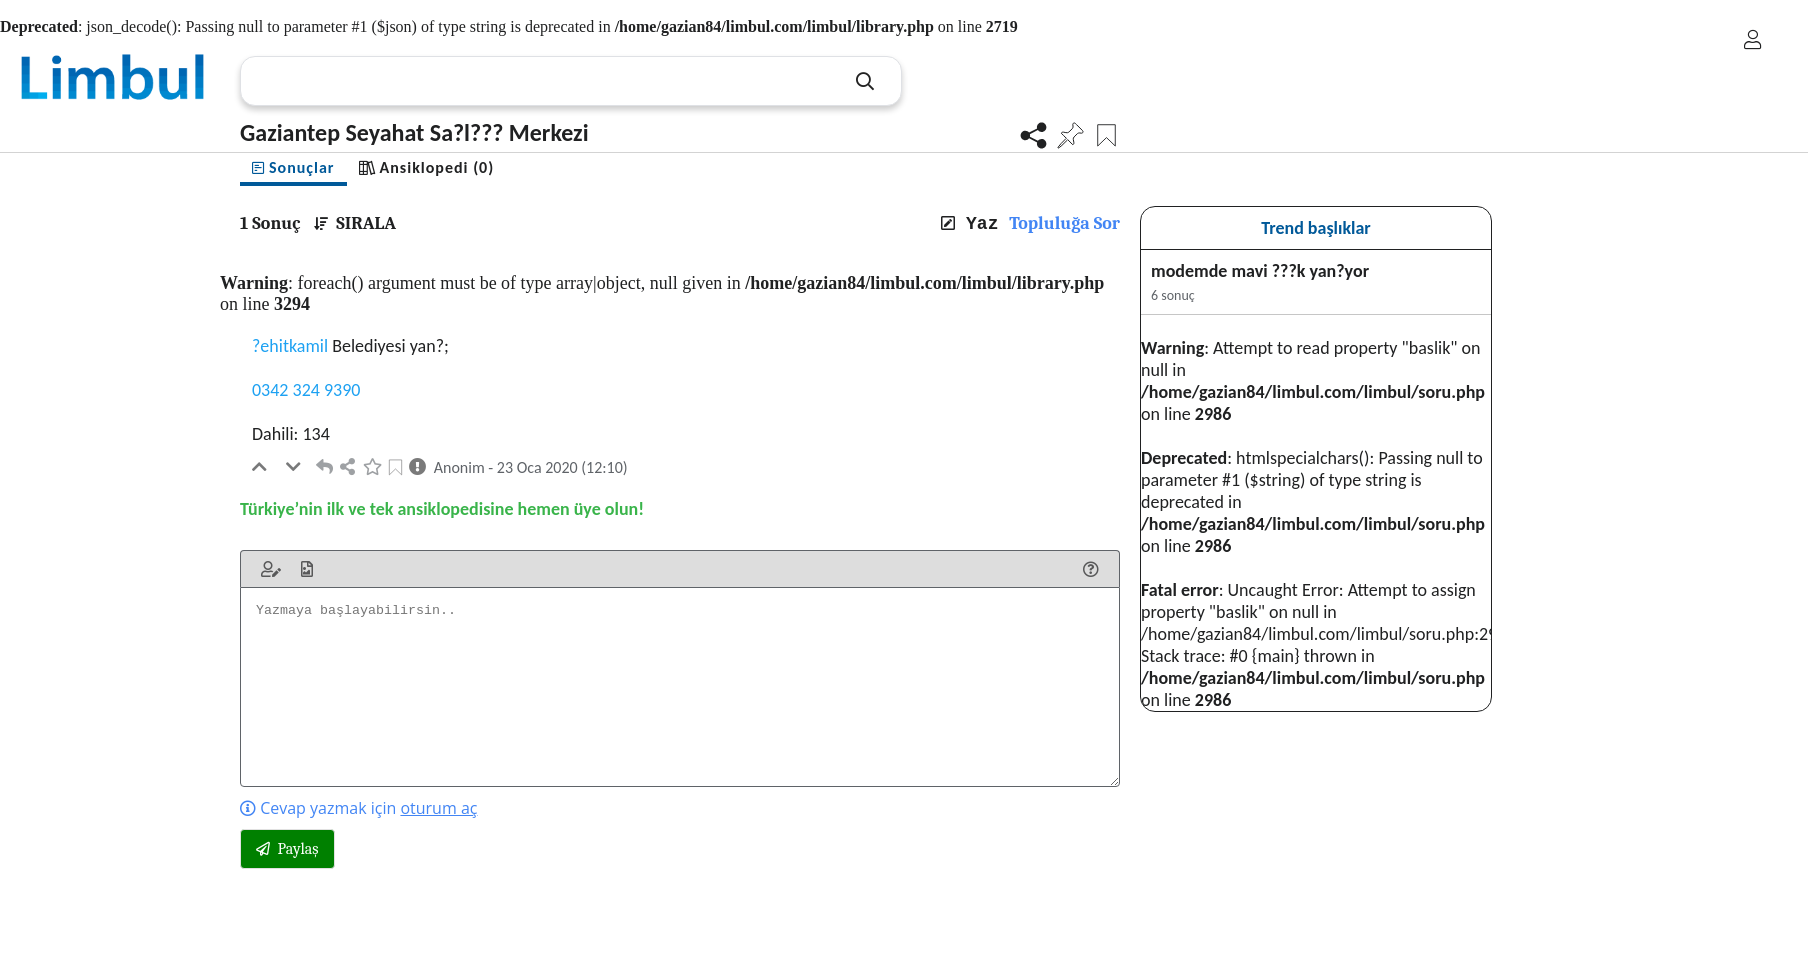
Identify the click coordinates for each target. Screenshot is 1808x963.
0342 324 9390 (306, 390)
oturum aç (438, 808)
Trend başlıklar (1316, 228)
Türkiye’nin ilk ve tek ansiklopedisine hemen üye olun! (442, 509)
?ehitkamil (290, 346)
